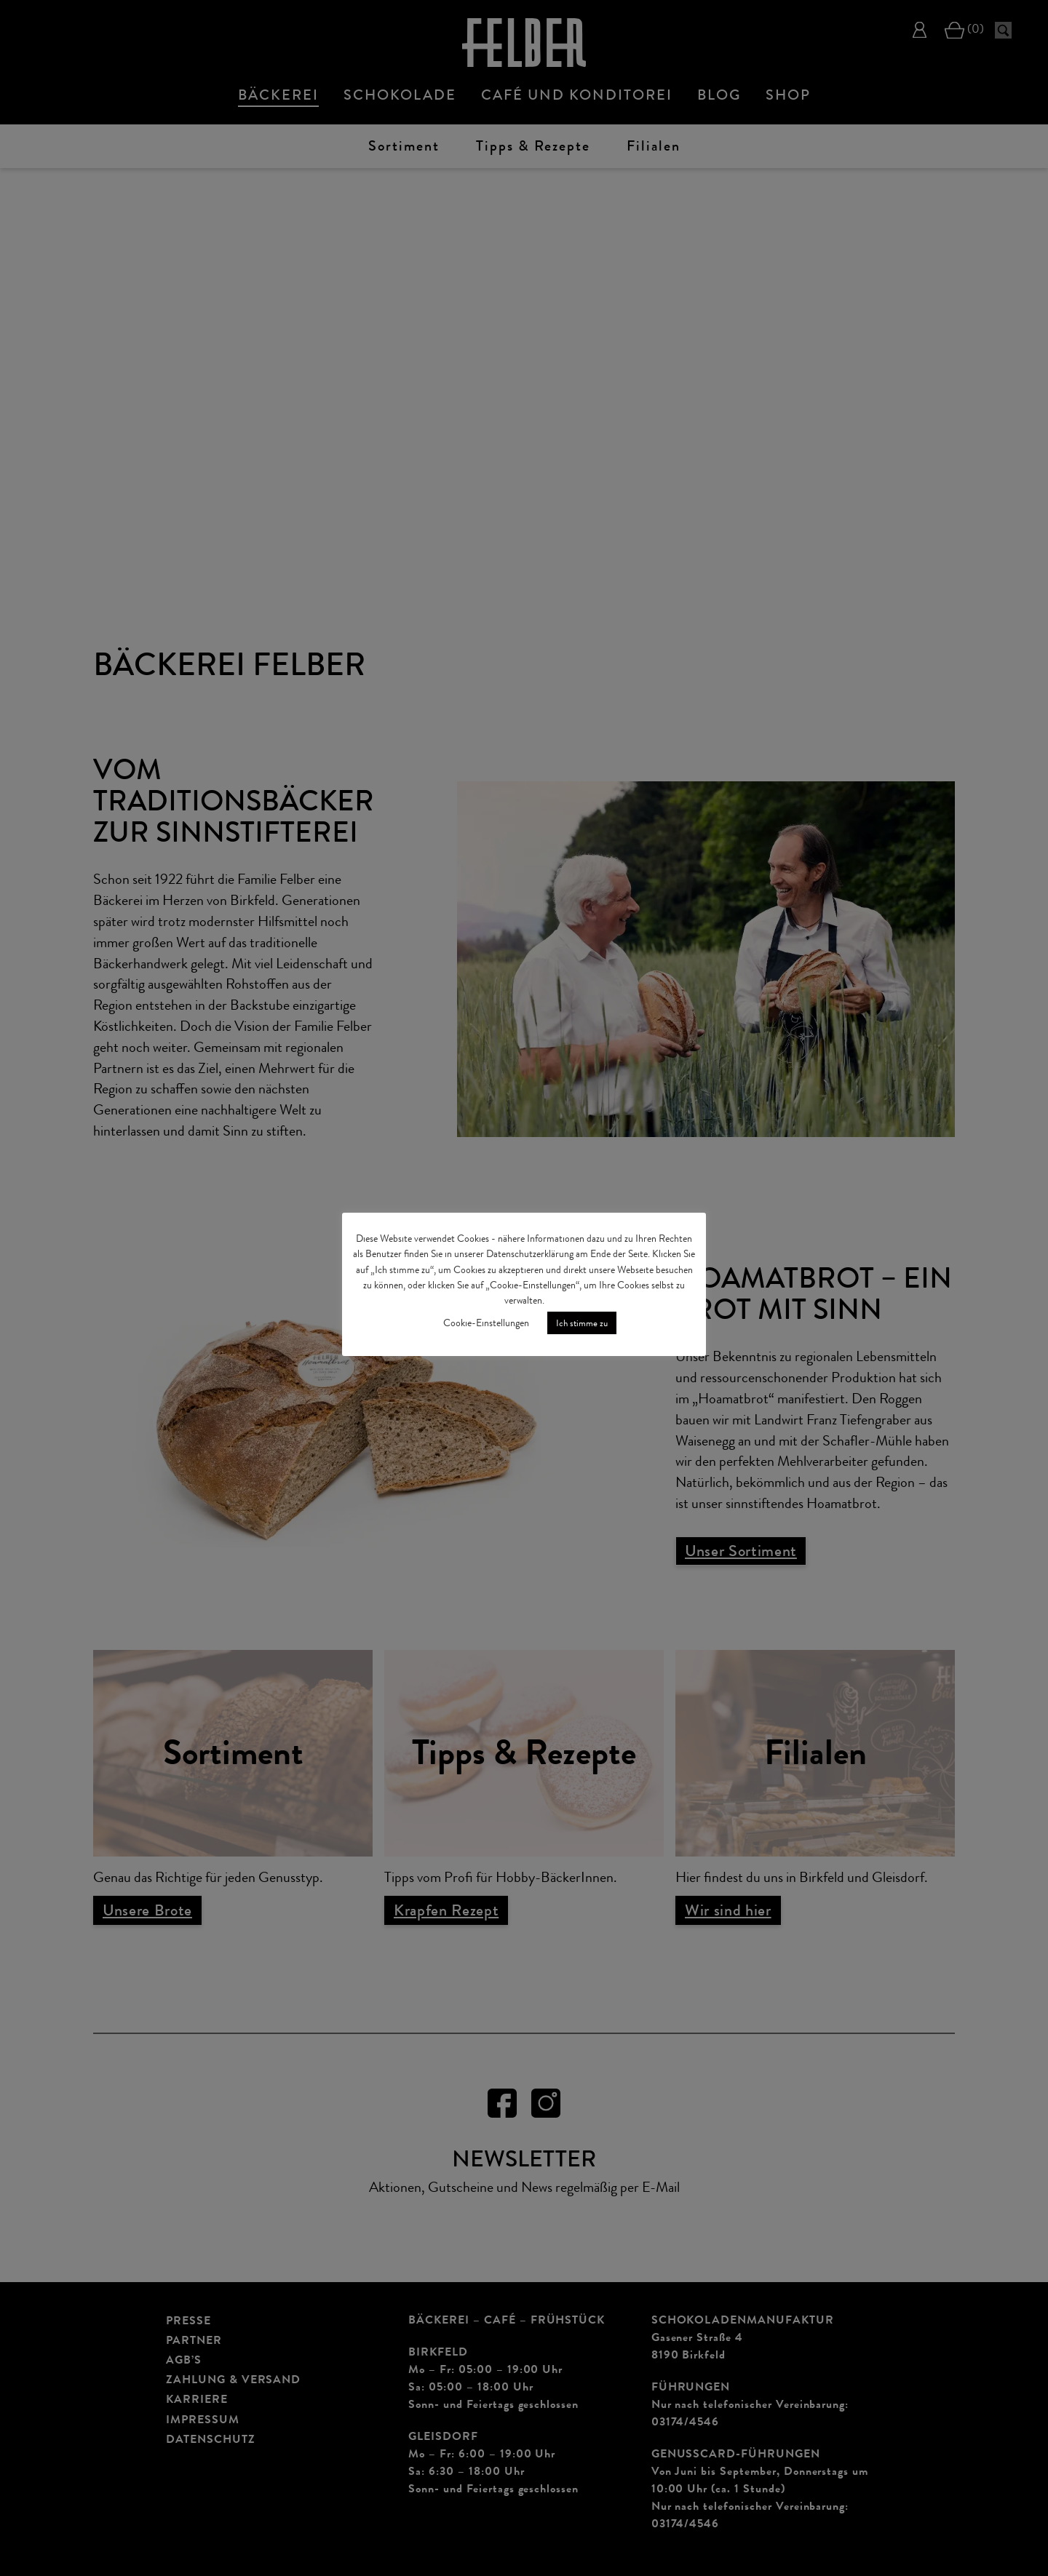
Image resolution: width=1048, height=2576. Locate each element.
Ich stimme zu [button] (582, 1323)
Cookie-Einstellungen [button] (486, 1323)
